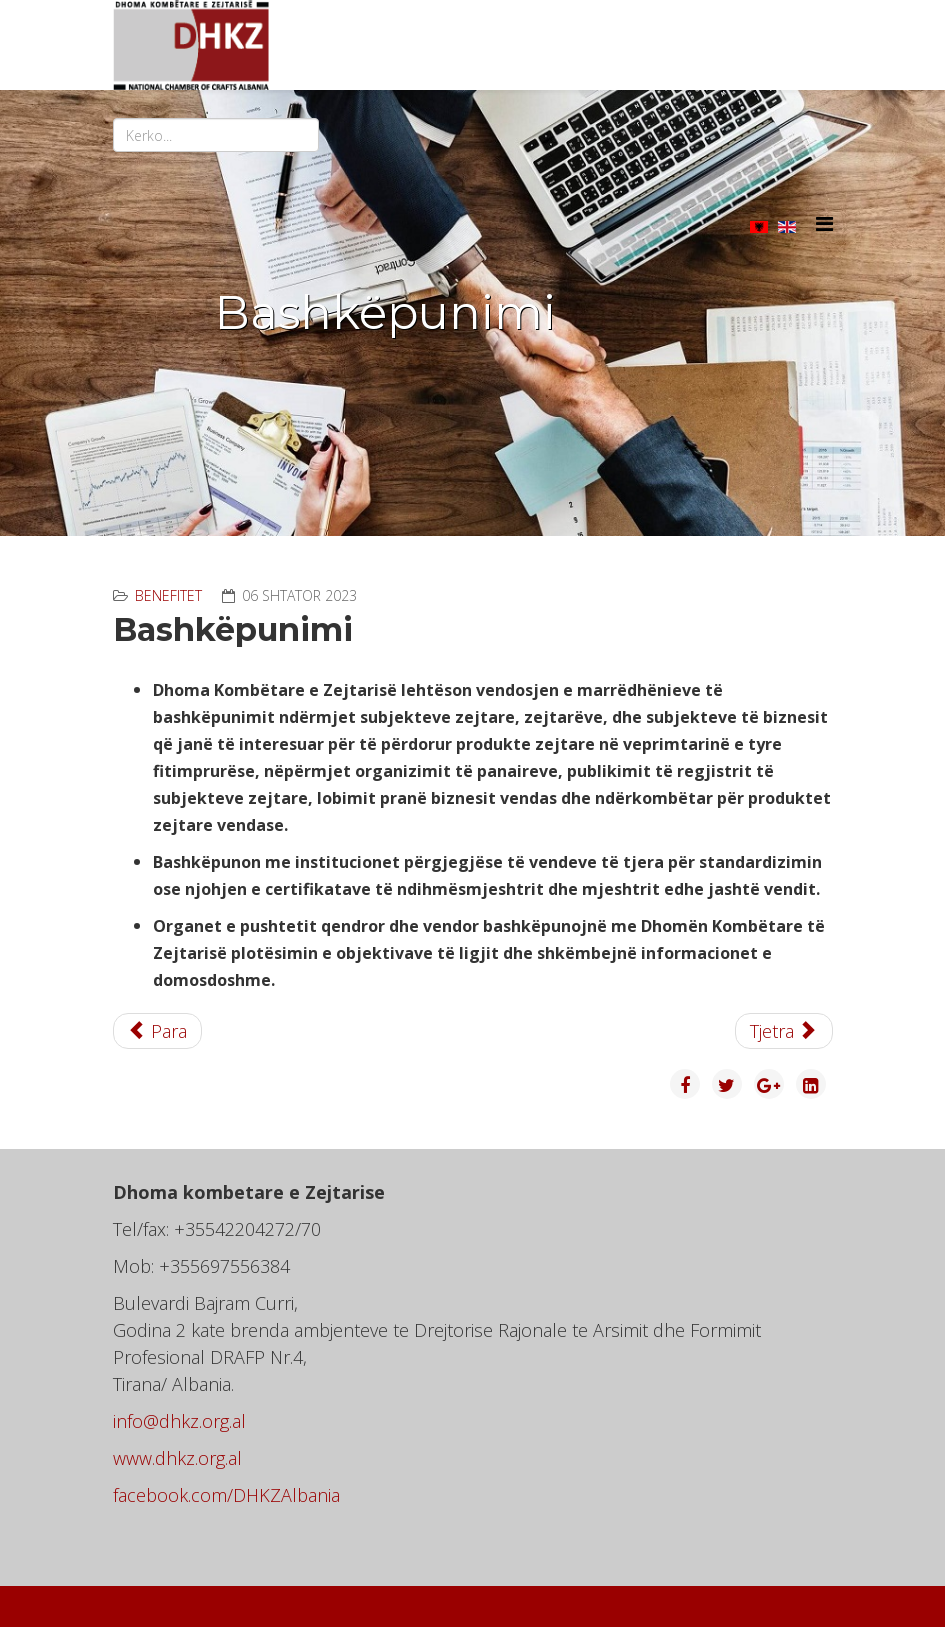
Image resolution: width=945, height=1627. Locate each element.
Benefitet (168, 595)
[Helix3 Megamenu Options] (824, 223)
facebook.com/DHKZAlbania (226, 1495)
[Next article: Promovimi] (784, 1031)
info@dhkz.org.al (179, 1421)
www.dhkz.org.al (177, 1458)
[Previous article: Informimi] (158, 1031)
